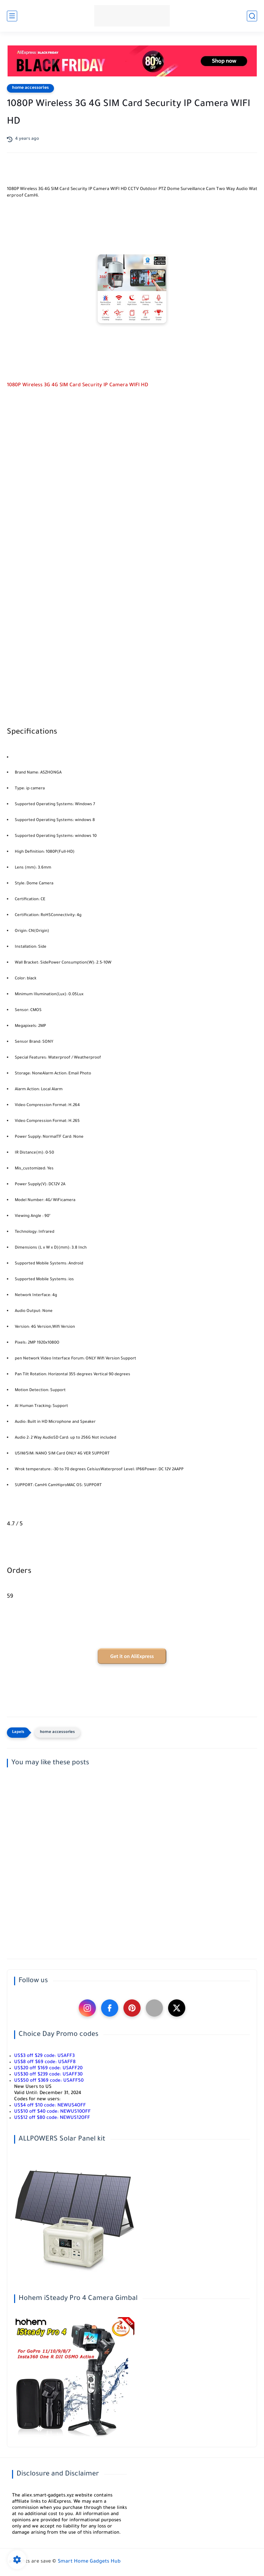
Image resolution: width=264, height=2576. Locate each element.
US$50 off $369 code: (49, 2080)
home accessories (30, 88)
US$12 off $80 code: (52, 2118)
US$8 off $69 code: (45, 2062)
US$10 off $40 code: (52, 2111)
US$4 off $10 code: (50, 2105)
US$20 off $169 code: (48, 2068)
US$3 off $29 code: (44, 2056)
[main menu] (12, 16)
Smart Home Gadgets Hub (89, 2562)
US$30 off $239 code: (48, 2074)
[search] (252, 16)
